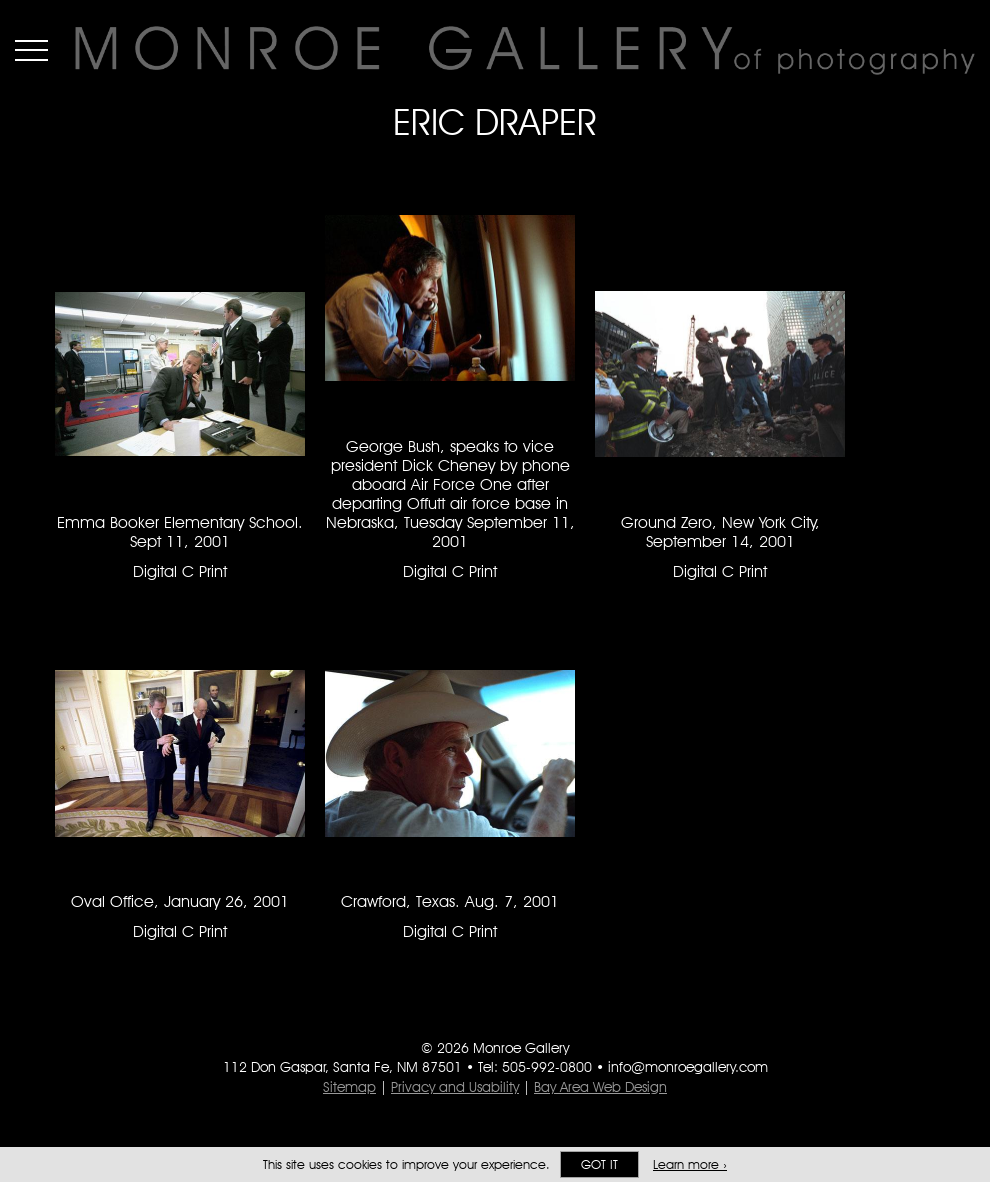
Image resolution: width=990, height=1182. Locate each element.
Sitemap (349, 1087)
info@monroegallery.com (688, 1067)
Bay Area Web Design (600, 1087)
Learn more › (690, 1164)
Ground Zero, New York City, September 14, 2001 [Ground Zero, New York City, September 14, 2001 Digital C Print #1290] (720, 532)
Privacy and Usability (455, 1087)
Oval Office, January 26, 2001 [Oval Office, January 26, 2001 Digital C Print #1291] (180, 901)
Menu (31, 50)
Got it (599, 1164)
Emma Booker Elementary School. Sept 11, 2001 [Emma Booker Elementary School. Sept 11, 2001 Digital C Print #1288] (180, 532)
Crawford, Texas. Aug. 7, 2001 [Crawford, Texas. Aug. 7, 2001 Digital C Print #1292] (450, 901)
